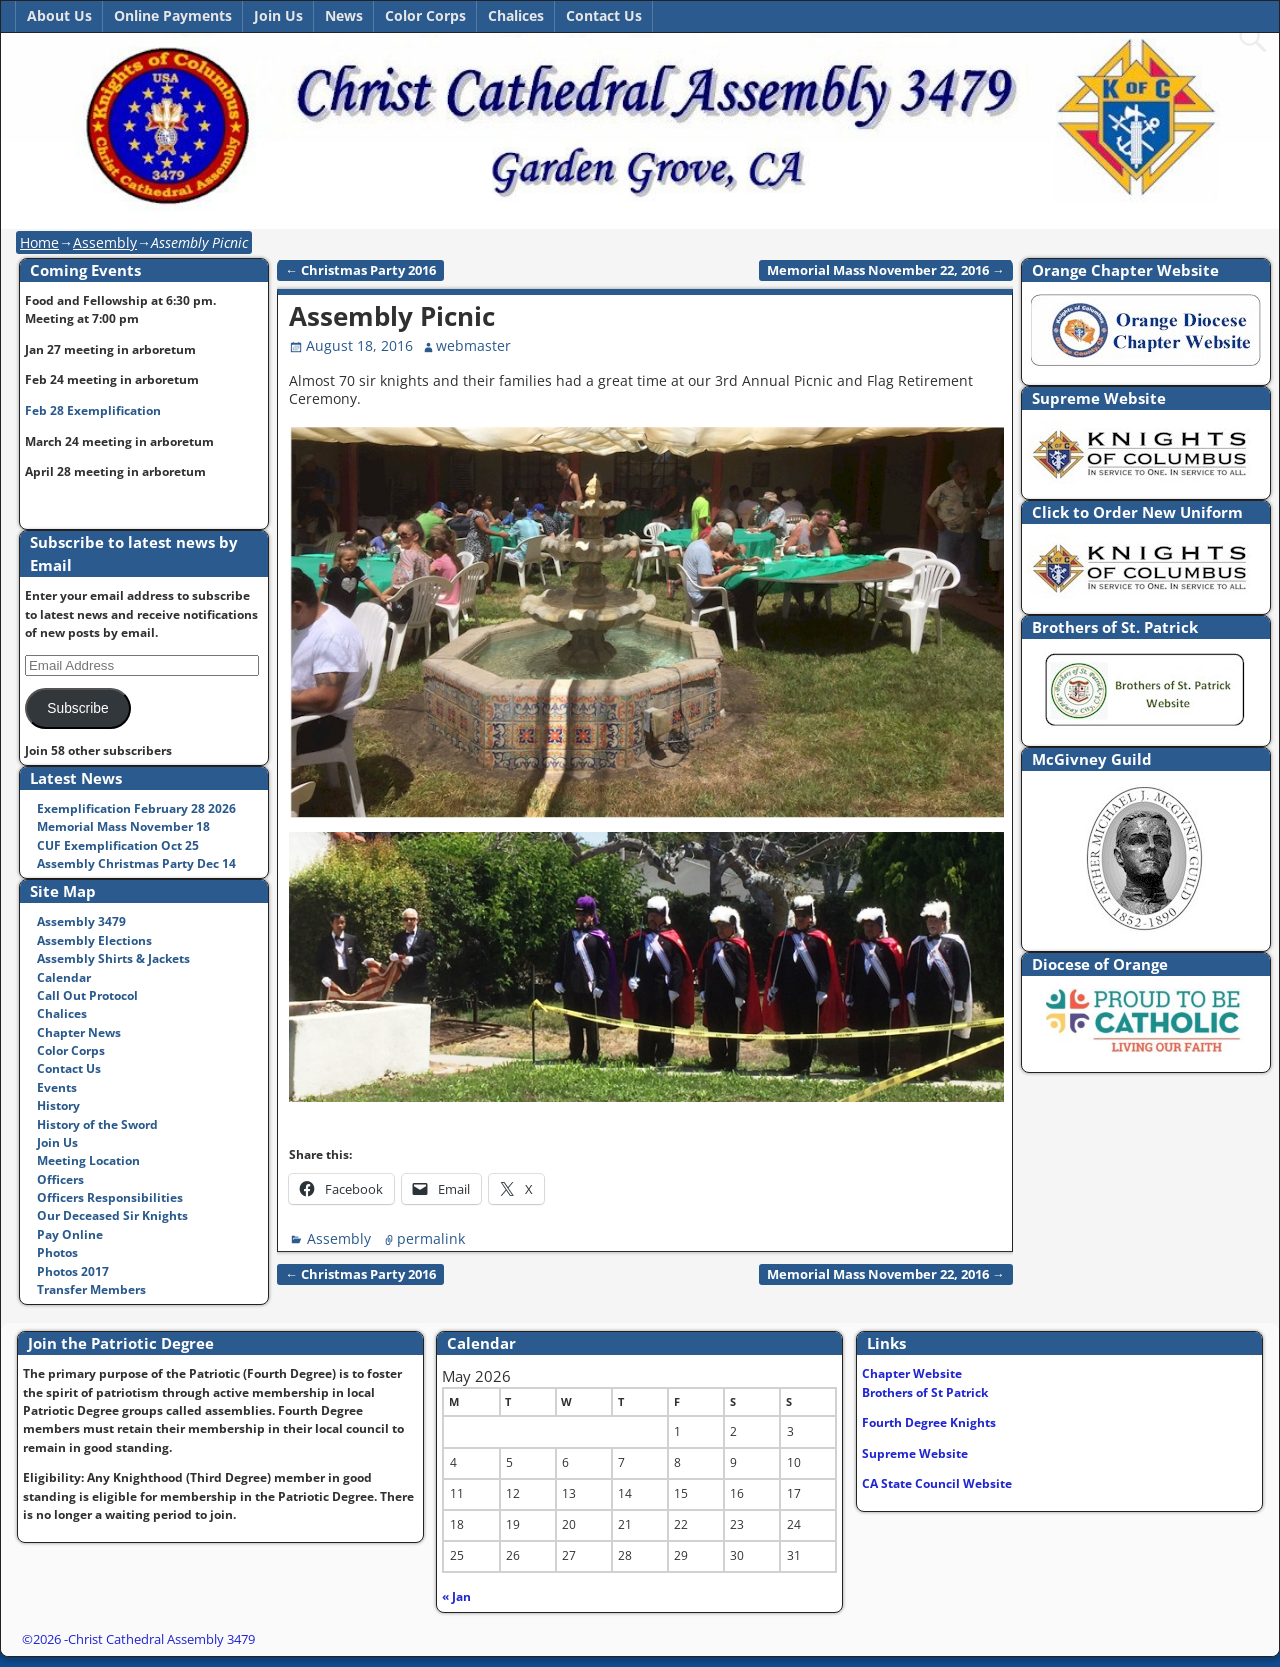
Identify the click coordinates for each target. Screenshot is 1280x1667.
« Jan (456, 1596)
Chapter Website (912, 1373)
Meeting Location (88, 1160)
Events (57, 1087)
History (58, 1105)
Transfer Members (91, 1289)
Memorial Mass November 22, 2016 (886, 270)
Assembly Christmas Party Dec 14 (136, 863)
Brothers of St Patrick (925, 1392)
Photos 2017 (73, 1271)
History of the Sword (97, 1124)
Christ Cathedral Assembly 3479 (161, 1639)
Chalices (516, 15)
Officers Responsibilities (110, 1197)
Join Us (278, 15)
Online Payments (173, 15)
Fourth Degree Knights (929, 1422)
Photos (57, 1252)
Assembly (105, 242)
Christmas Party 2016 (360, 270)
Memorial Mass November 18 (123, 826)
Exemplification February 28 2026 (136, 808)
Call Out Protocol (87, 995)
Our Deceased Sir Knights (112, 1215)
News (344, 15)
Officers (60, 1179)
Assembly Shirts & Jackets (113, 958)
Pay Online (70, 1234)
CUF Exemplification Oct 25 (118, 845)
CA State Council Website (937, 1483)
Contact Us (604, 15)
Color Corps (425, 15)
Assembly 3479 (81, 921)
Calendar (64, 977)
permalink (431, 1238)
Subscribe (77, 708)
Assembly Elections (94, 940)
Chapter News (79, 1032)
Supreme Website (915, 1453)
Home (39, 242)
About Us (59, 15)
